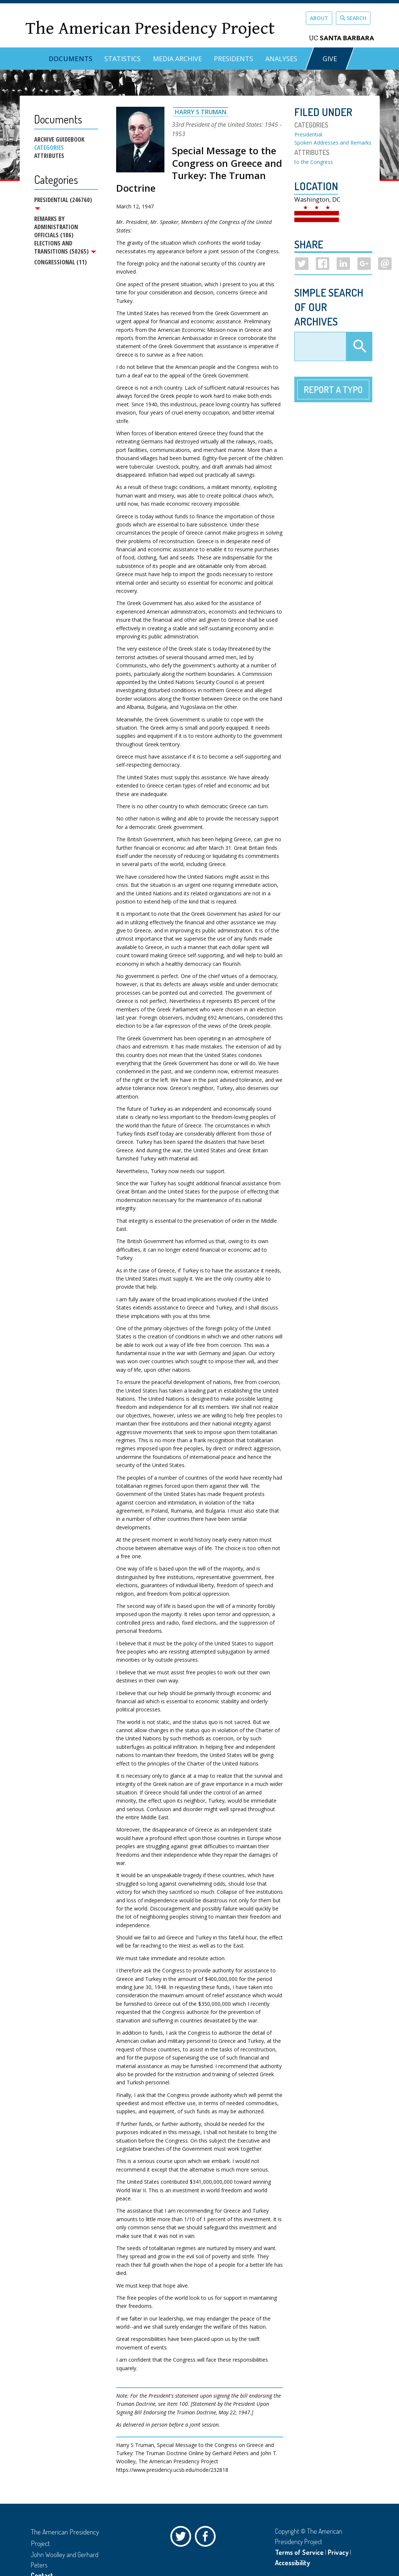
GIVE (330, 58)
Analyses (281, 58)
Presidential (308, 134)
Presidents (233, 58)
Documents (70, 58)
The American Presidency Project (150, 28)
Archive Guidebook (59, 139)
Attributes (49, 156)
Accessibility (292, 2563)
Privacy (338, 2552)
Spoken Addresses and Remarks (333, 142)
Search (353, 18)
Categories (49, 147)
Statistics (122, 58)
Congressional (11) (60, 264)
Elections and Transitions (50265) (65, 248)
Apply (359, 346)
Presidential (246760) (63, 203)
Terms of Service (299, 2552)
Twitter (182, 2538)
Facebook (207, 2538)
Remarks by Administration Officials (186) (56, 227)
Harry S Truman (200, 112)
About (319, 18)
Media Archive (177, 58)
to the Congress (313, 161)
